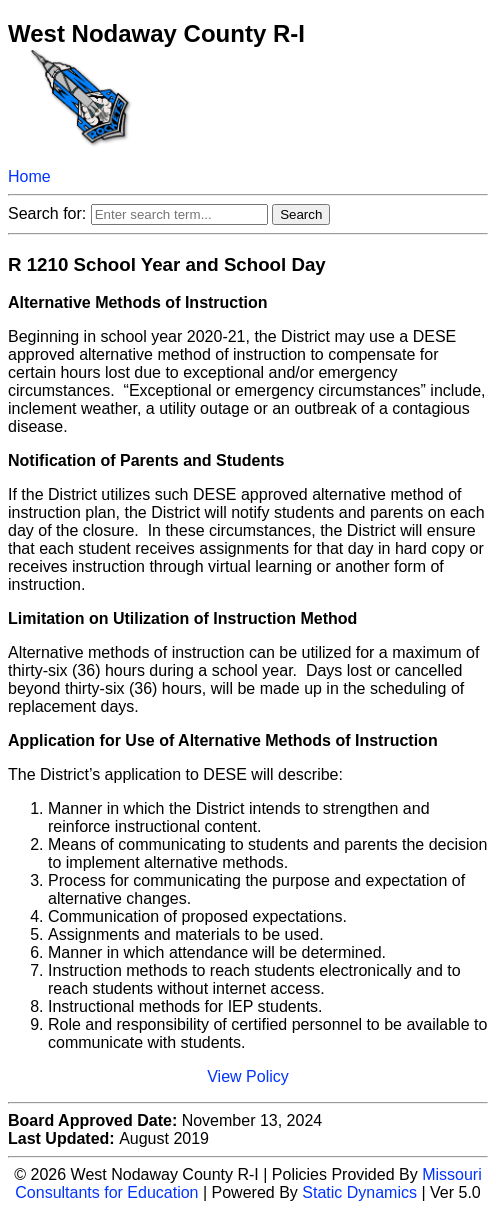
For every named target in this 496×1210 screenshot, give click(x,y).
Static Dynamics (359, 1192)
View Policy (248, 1076)
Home (29, 176)
